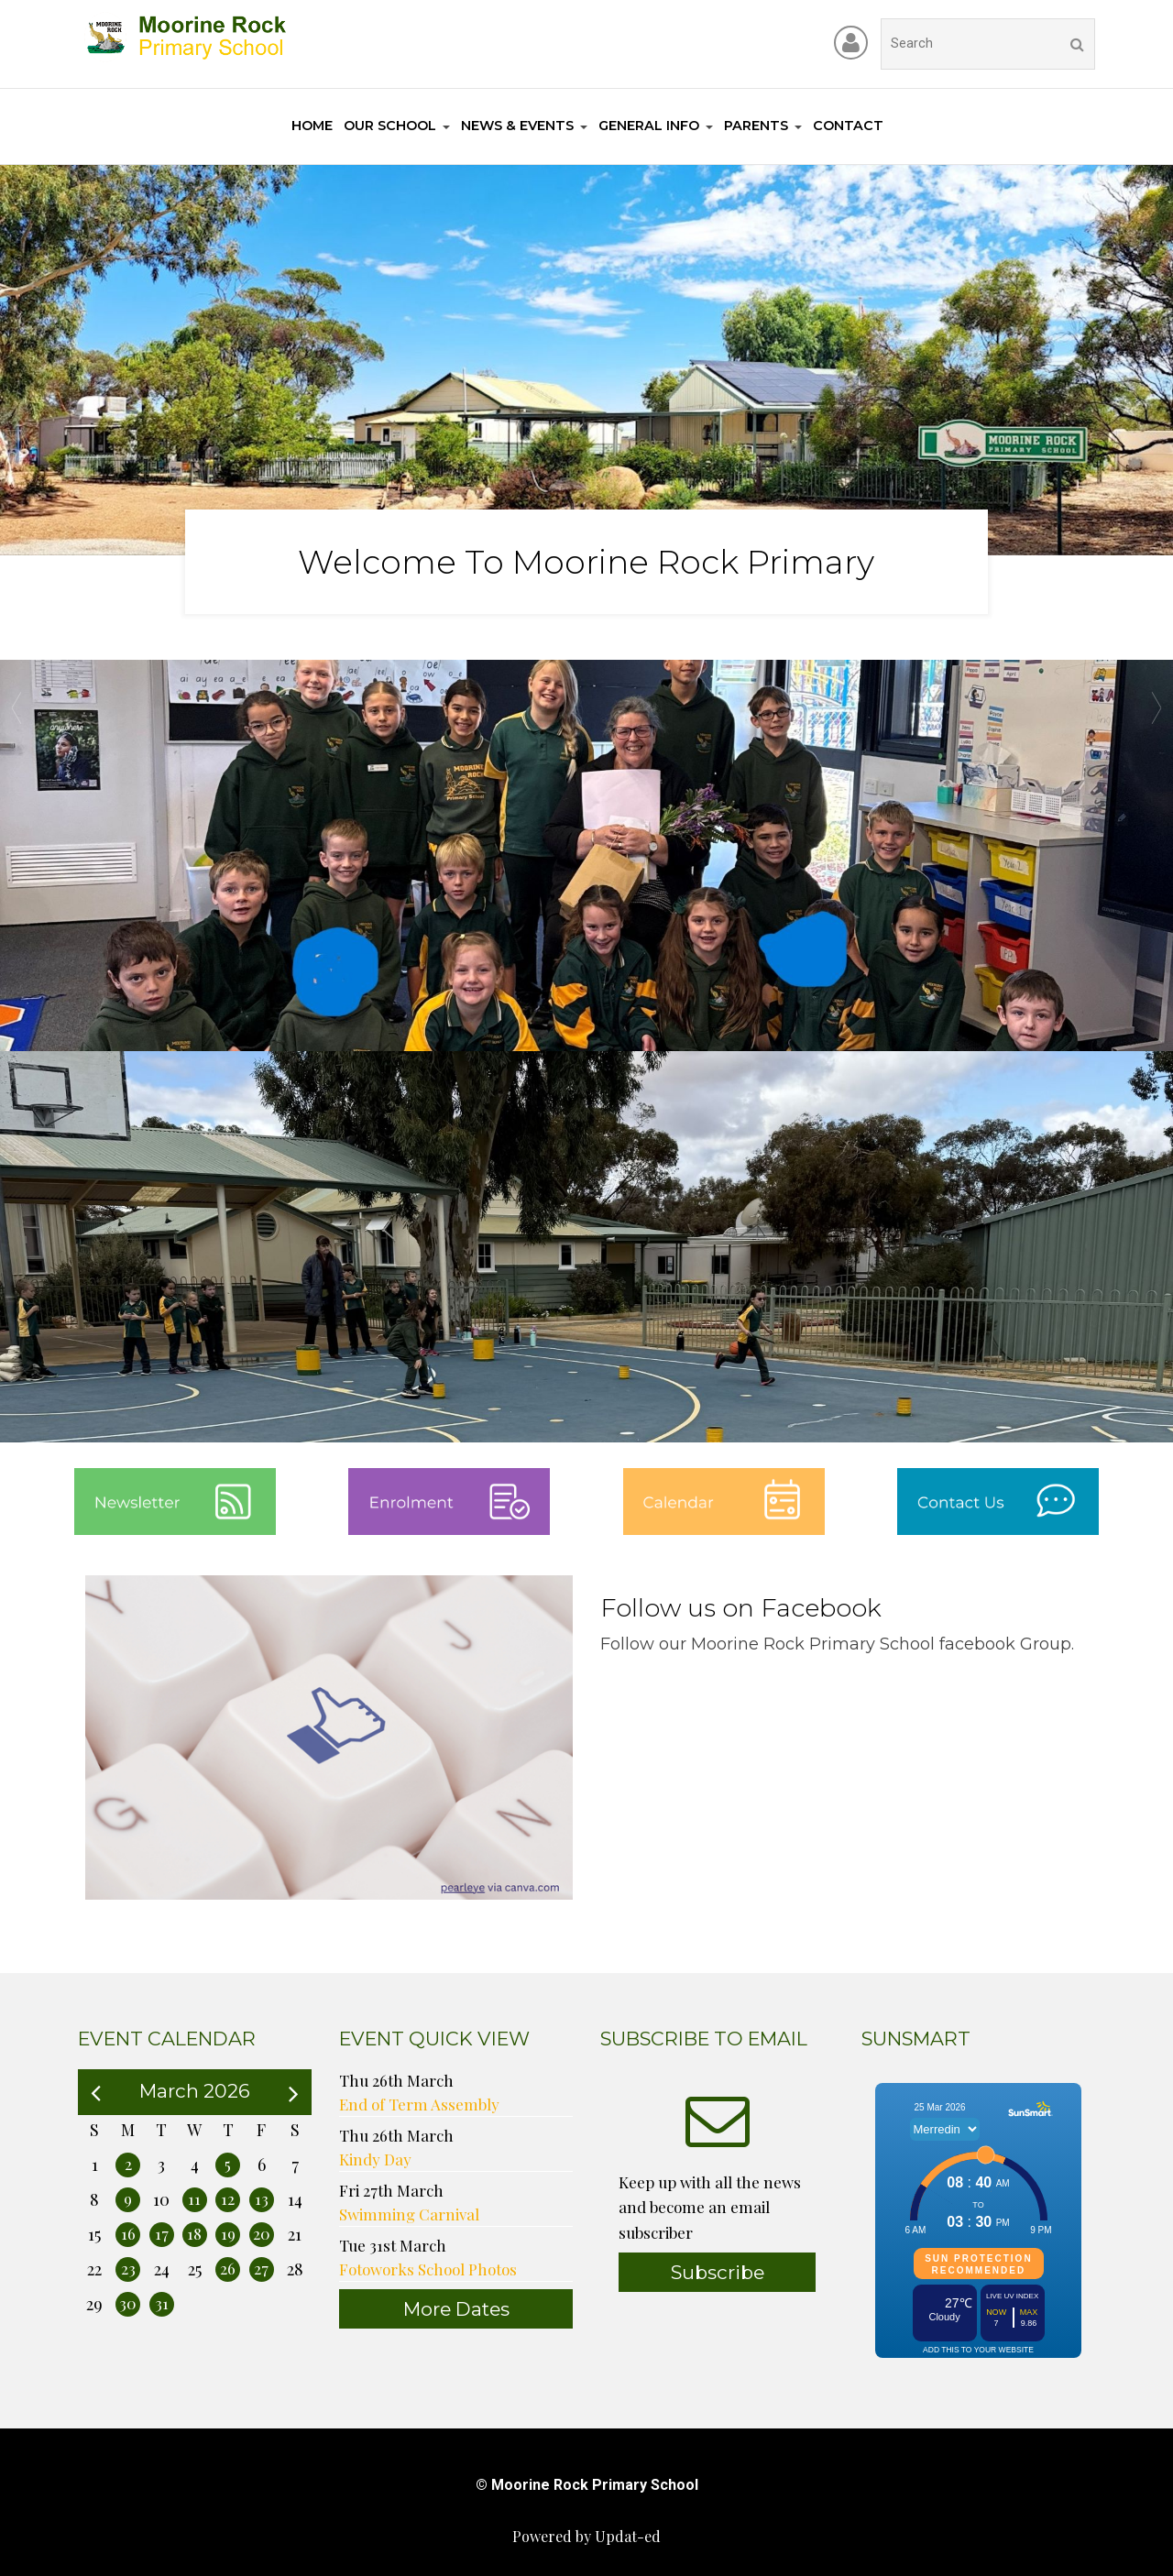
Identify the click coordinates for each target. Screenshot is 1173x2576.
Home (312, 125)
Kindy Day (375, 2159)
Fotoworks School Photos (428, 2269)
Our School (390, 125)
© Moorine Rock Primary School (587, 2485)
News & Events (517, 125)
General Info (648, 125)
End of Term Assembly (419, 2104)
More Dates (456, 2308)
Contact (848, 125)
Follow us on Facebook (741, 1608)
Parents (756, 125)
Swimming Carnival (409, 2214)
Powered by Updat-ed (586, 2536)
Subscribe (717, 2272)
